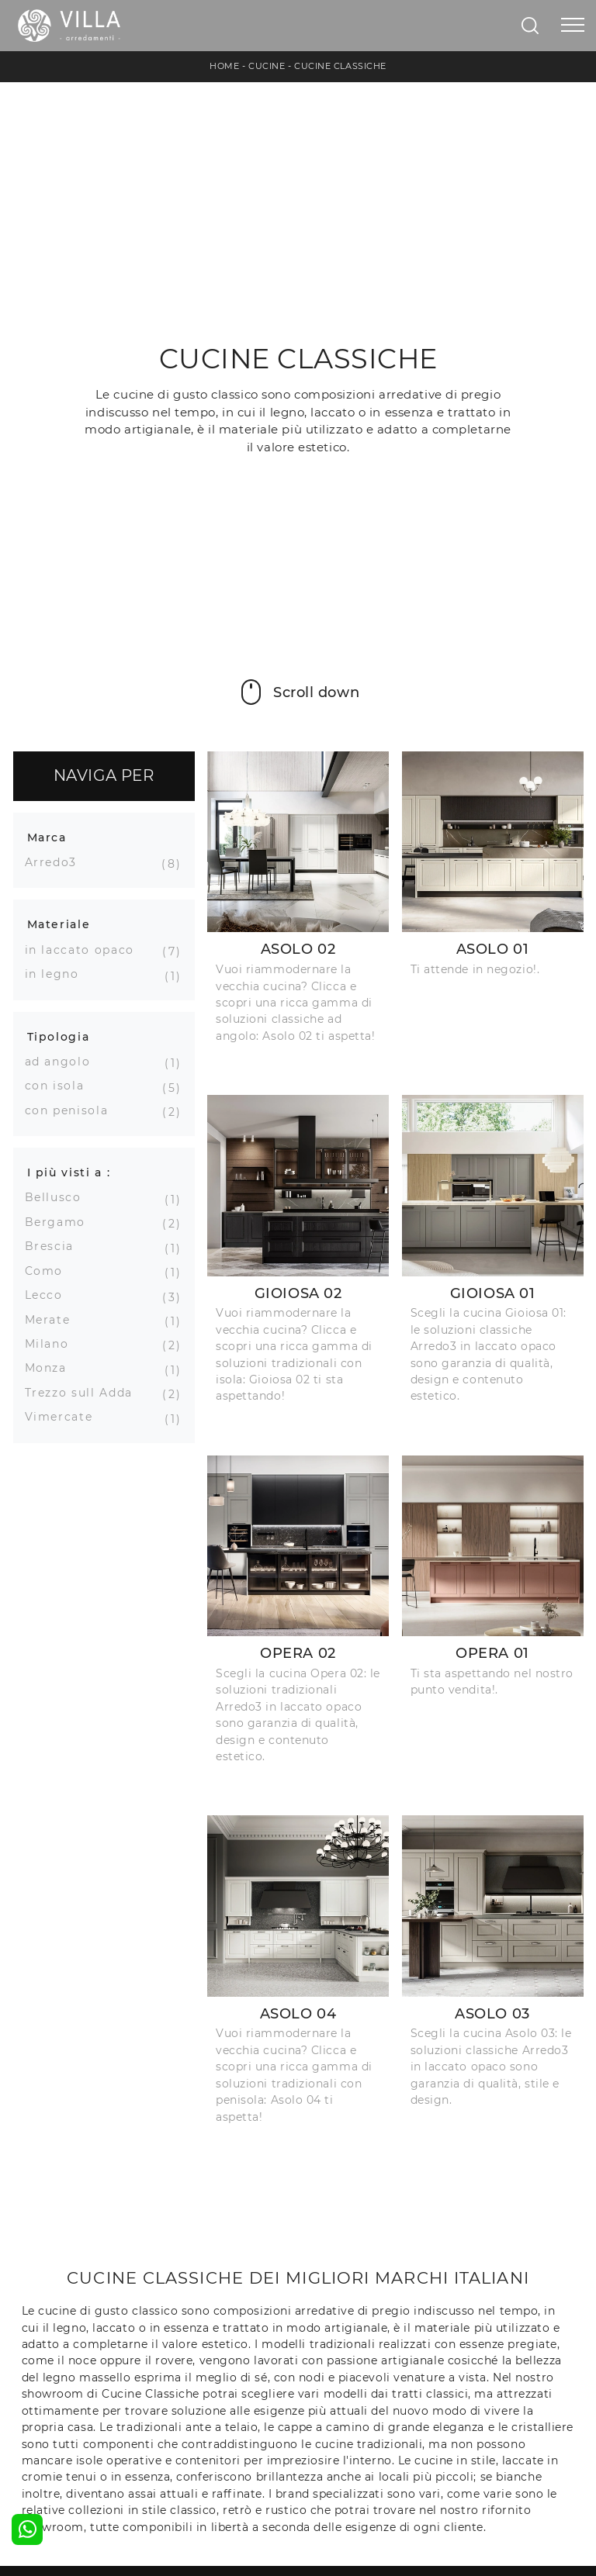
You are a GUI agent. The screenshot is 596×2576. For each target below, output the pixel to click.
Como (50, 1271)
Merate (53, 1320)
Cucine (266, 65)
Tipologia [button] (58, 1037)
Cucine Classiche (340, 65)
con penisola (72, 1110)
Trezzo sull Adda (84, 1393)
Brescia (55, 1246)
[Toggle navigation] (572, 25)
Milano (53, 1344)
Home (224, 65)
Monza (51, 1368)
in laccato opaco (85, 950)
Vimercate (65, 1417)
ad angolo (63, 1062)
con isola (60, 1086)
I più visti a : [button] (69, 1172)
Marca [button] (47, 837)
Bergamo (61, 1222)
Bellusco (59, 1197)
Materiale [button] (59, 924)
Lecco (49, 1295)
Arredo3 (57, 862)
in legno (58, 974)
